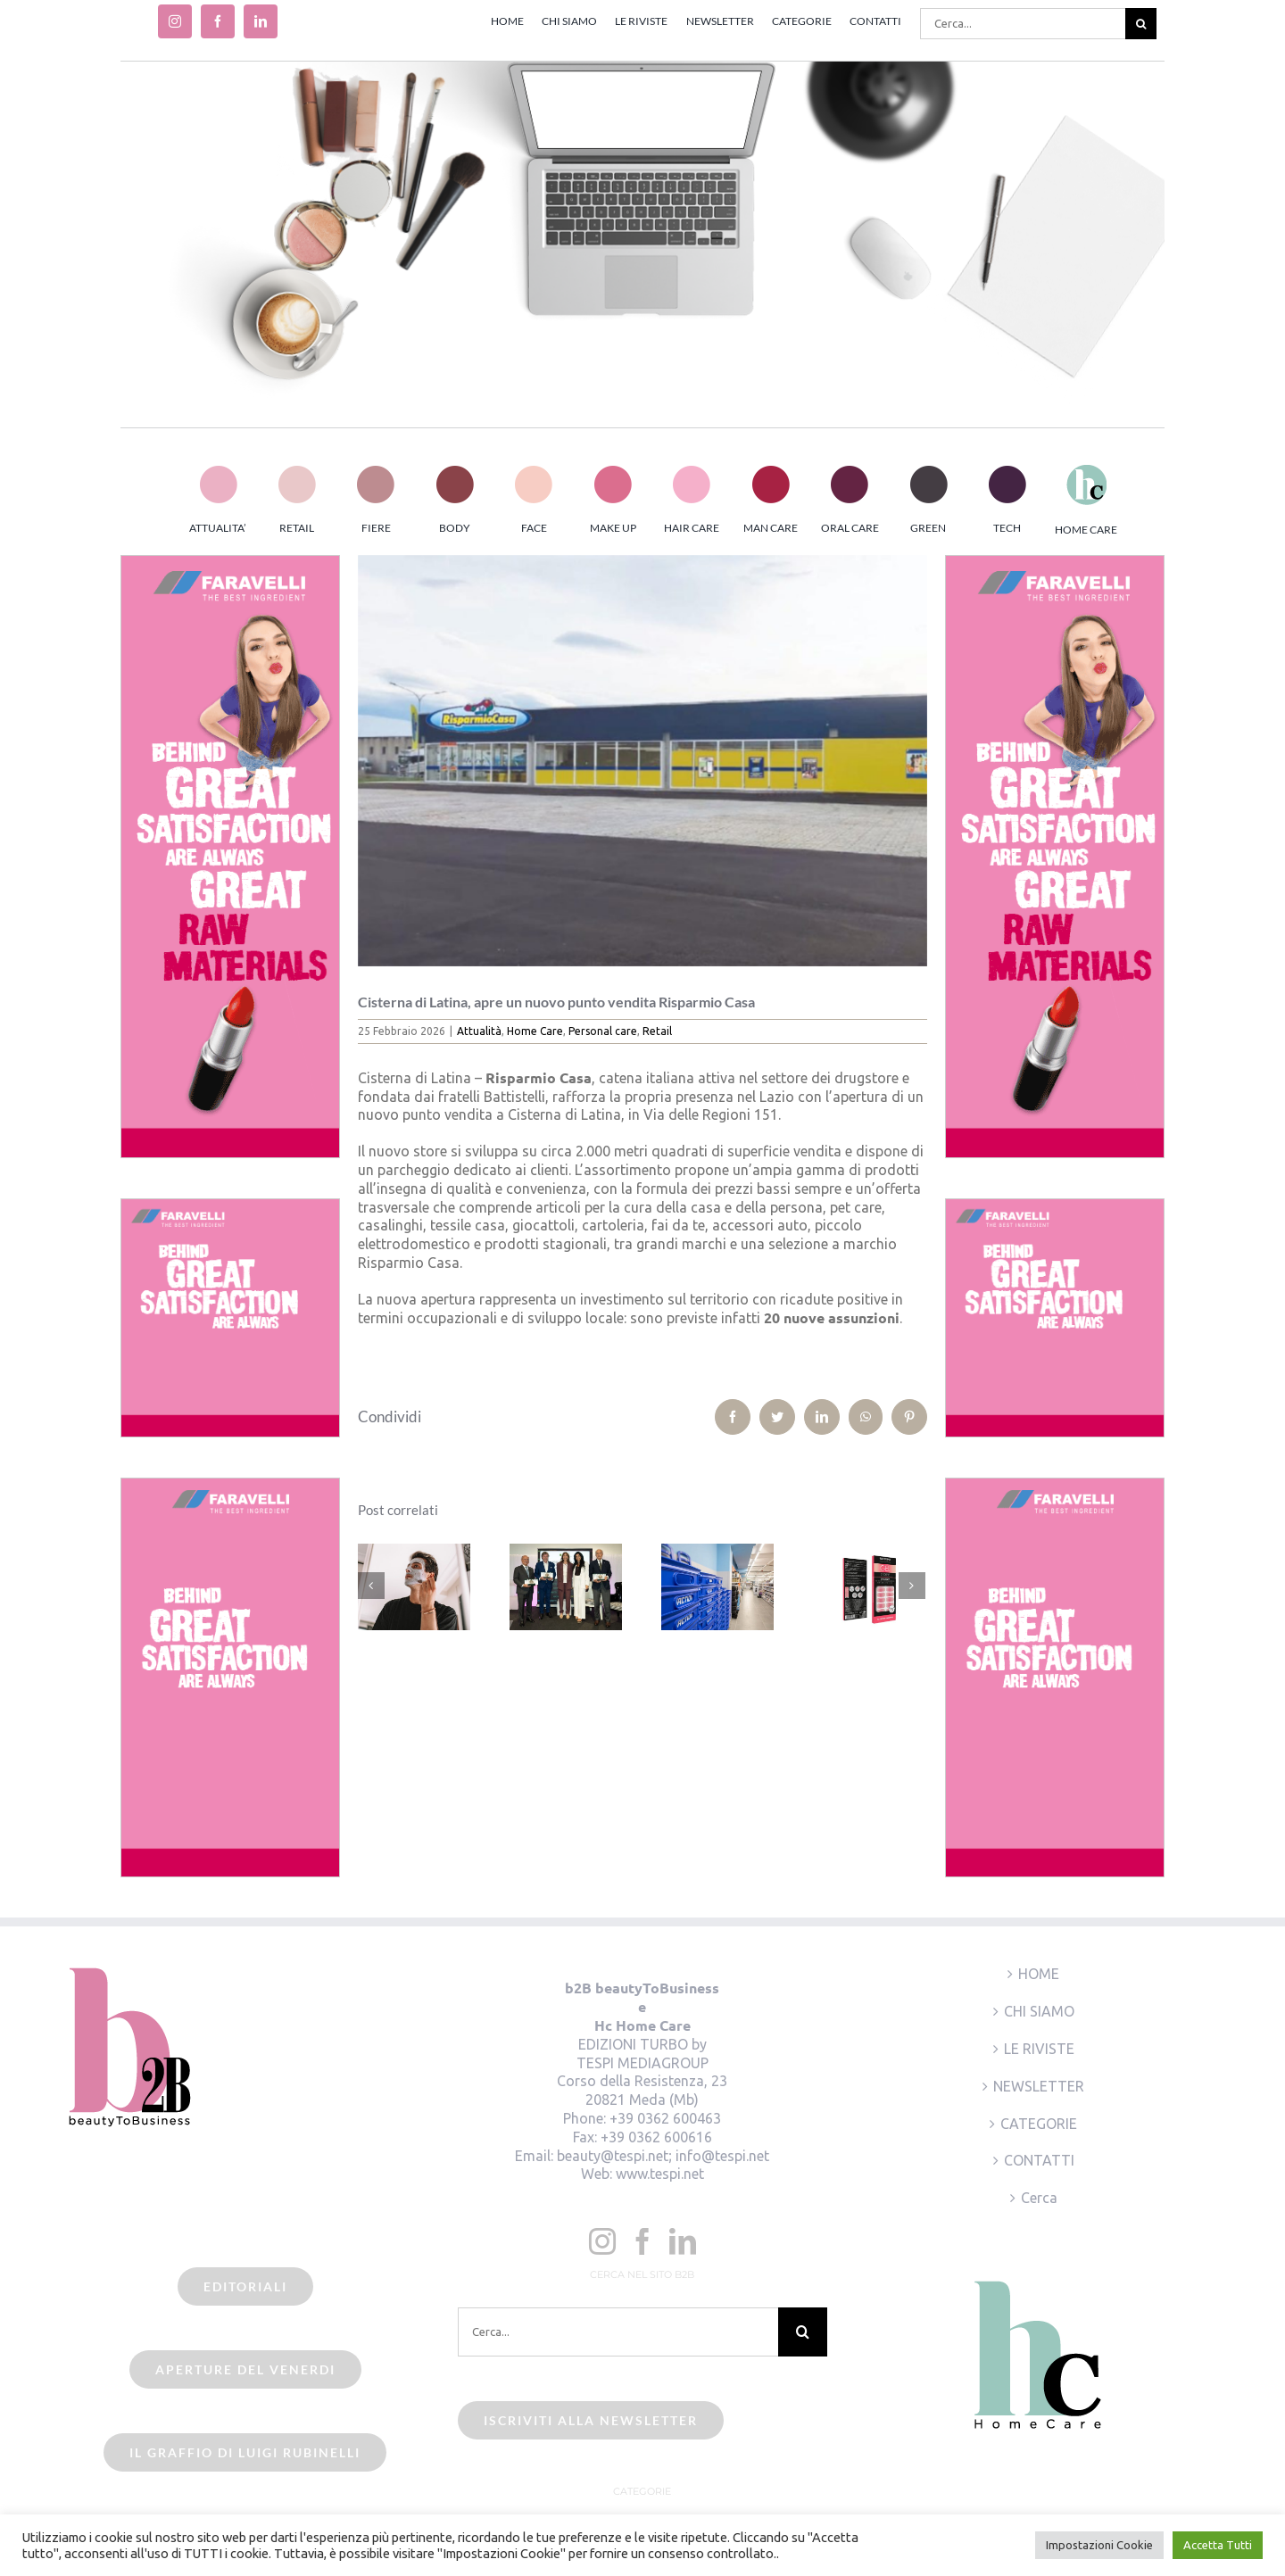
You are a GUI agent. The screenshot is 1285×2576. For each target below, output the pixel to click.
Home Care (535, 1031)
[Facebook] (642, 2241)
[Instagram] (602, 2241)
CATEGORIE (1038, 2124)
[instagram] (175, 21)
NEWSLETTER (1038, 2086)
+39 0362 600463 (665, 2118)
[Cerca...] (1022, 23)
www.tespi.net (660, 2174)
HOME (1038, 1974)
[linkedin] (261, 21)
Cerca (1039, 2198)
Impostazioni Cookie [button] (1099, 2545)
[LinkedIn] (682, 2241)
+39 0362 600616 (656, 2137)
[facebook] (218, 21)
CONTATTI (1039, 2160)
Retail (657, 1031)
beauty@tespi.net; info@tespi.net (663, 2156)
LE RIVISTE (1039, 2049)
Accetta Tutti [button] (1217, 2545)
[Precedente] (371, 1585)
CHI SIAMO (1039, 2011)
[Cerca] (1140, 23)
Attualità (479, 1031)
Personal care (602, 1031)
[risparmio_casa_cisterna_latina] (643, 760)
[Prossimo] (912, 1585)
